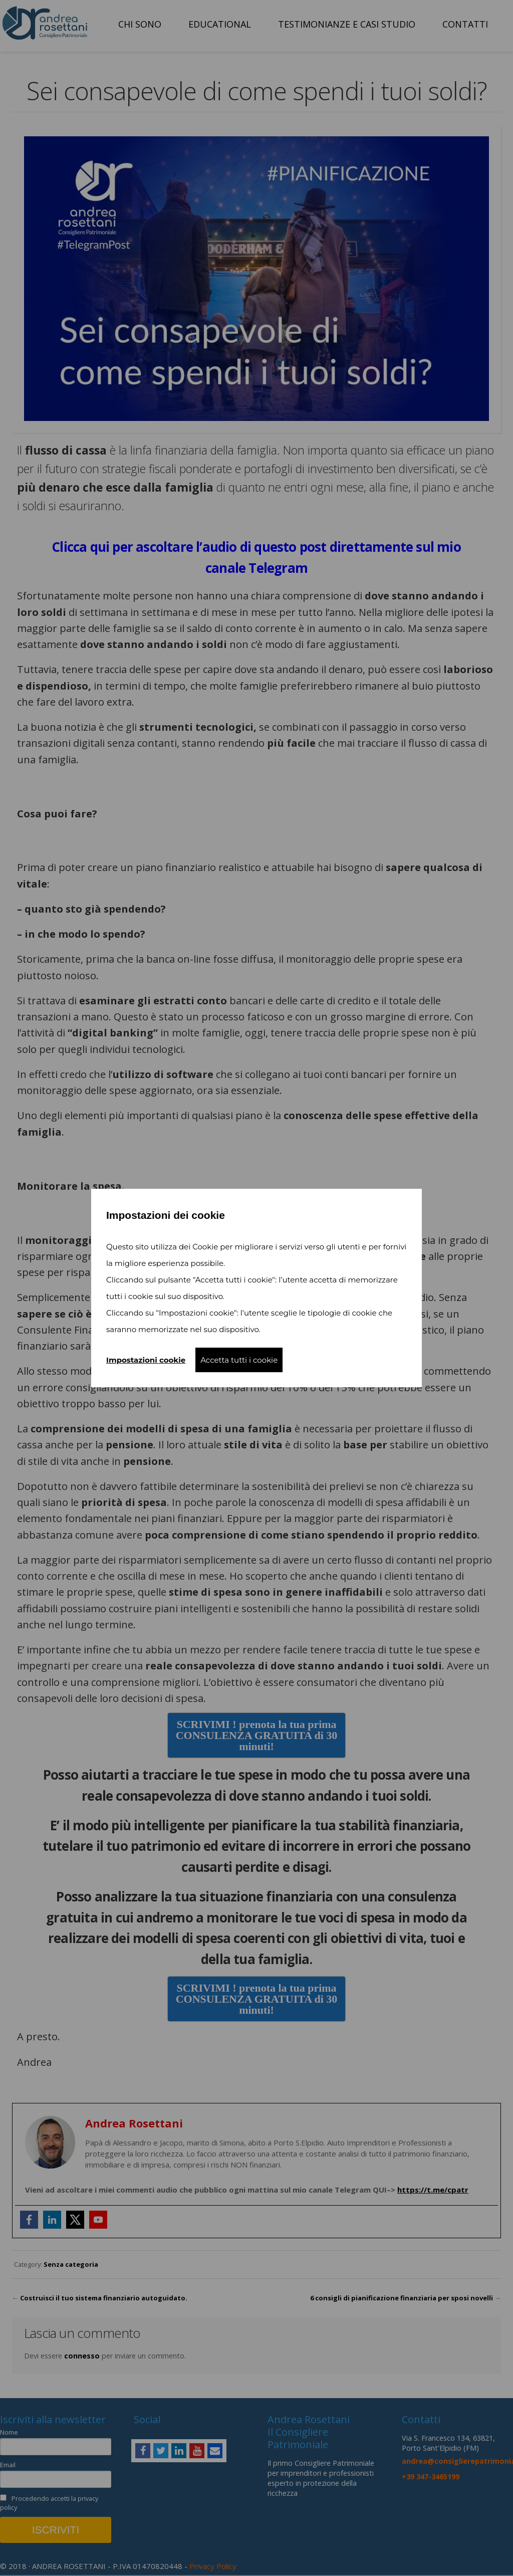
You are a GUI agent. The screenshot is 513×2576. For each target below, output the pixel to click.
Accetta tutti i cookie (239, 1360)
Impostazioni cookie (145, 1360)
